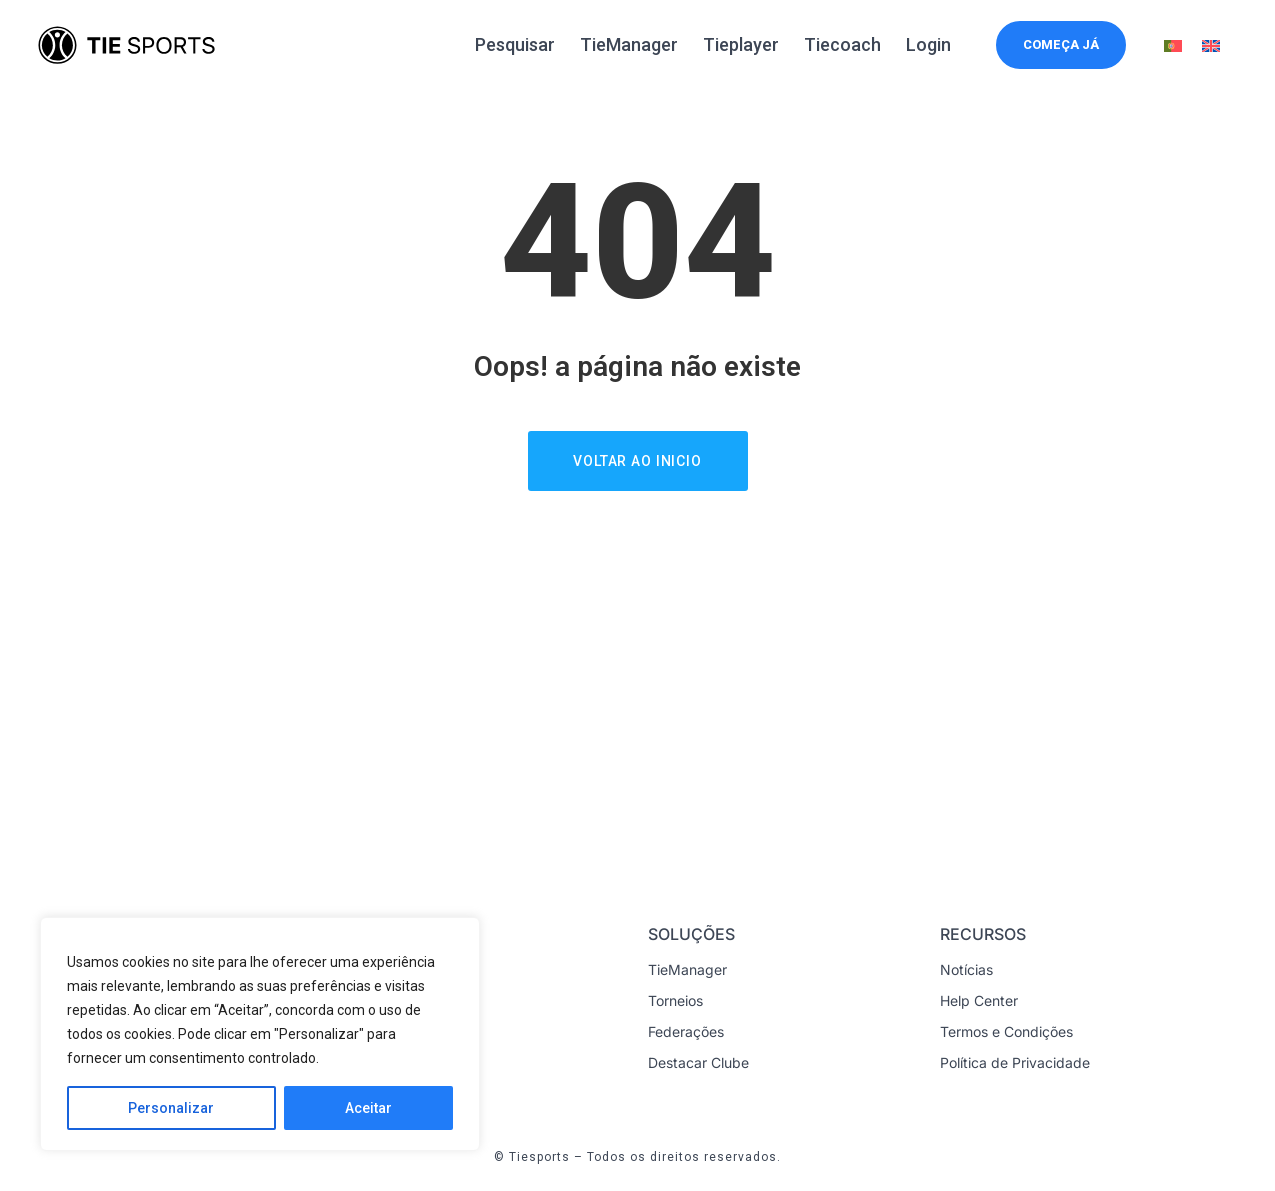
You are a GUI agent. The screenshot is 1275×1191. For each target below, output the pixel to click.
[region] (260, 1034)
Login (928, 44)
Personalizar (171, 1108)
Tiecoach (842, 44)
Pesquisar (515, 44)
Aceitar (368, 1108)
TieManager (629, 44)
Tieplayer (741, 44)
